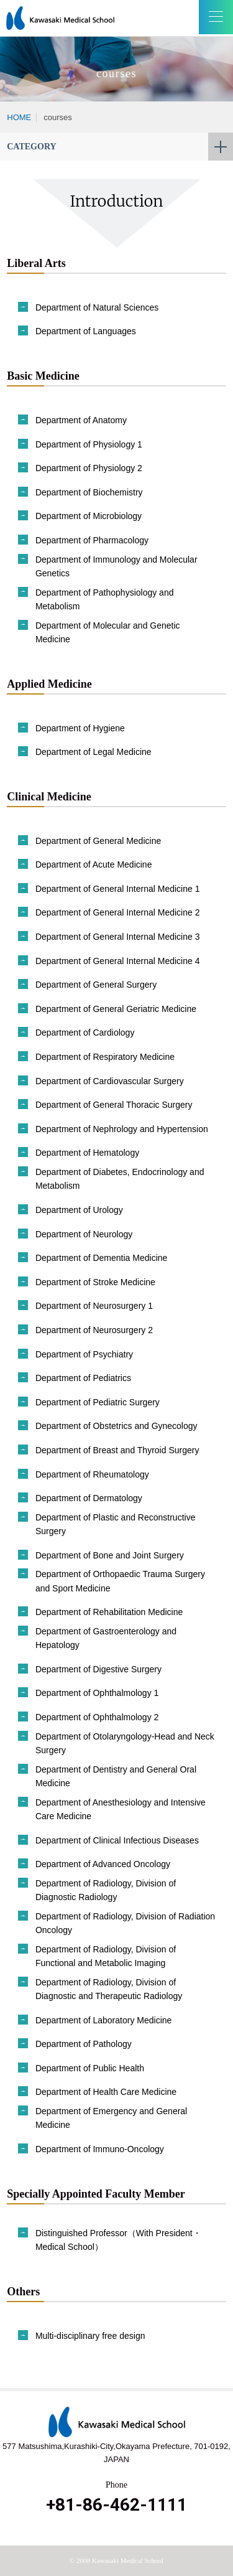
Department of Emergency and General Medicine (111, 2118)
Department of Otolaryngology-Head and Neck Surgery (124, 1743)
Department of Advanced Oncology (102, 1864)
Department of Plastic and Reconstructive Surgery (115, 1524)
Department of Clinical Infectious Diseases (117, 1840)
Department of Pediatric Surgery (97, 1402)
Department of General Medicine (98, 841)
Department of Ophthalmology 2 (96, 1717)
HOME (19, 117)
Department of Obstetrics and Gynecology (116, 1426)
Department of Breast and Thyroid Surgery (117, 1450)
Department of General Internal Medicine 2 (117, 912)
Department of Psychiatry (84, 1354)
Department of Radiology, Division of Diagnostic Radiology (105, 1890)
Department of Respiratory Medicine (105, 1057)
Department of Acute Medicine (93, 864)
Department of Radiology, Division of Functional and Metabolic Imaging (105, 1956)
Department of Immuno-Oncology (99, 2149)
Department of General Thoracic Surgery (114, 1105)
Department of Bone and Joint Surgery (109, 1555)
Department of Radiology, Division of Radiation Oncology (125, 1923)
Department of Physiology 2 (88, 468)
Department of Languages (85, 331)
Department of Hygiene (80, 728)
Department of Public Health (89, 2068)
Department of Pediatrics (83, 1378)
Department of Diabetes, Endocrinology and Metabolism (119, 1179)
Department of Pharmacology (91, 540)
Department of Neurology (83, 1234)
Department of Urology (79, 1210)
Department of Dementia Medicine (101, 1258)
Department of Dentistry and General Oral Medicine (115, 1776)
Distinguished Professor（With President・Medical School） (118, 2240)
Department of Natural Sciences (96, 307)
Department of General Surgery (96, 985)
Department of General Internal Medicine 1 (117, 889)
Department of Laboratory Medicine (103, 2020)
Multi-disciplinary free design (90, 2336)
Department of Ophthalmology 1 (96, 1693)
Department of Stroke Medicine (95, 1282)
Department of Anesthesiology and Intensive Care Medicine (120, 1809)
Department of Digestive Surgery (98, 1669)
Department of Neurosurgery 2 (94, 1330)
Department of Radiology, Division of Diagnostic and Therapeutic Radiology (108, 1989)
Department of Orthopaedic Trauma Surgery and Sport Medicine (120, 1581)
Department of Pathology (83, 2044)
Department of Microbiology (88, 516)
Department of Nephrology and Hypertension (121, 1129)
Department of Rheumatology (92, 1474)
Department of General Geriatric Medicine (115, 1009)
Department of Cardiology (85, 1032)
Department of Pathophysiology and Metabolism (104, 599)
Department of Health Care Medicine (105, 2092)
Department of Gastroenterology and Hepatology (105, 1638)
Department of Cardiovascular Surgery (109, 1081)
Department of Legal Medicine (93, 752)
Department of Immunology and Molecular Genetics (116, 566)
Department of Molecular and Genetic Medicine (107, 632)
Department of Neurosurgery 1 (94, 1306)
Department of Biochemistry (89, 492)
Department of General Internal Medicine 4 (117, 961)
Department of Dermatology (88, 1498)
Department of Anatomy (81, 420)
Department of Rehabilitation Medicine (109, 1612)
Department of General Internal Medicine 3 (117, 937)
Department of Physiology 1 (88, 444)
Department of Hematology (87, 1153)
